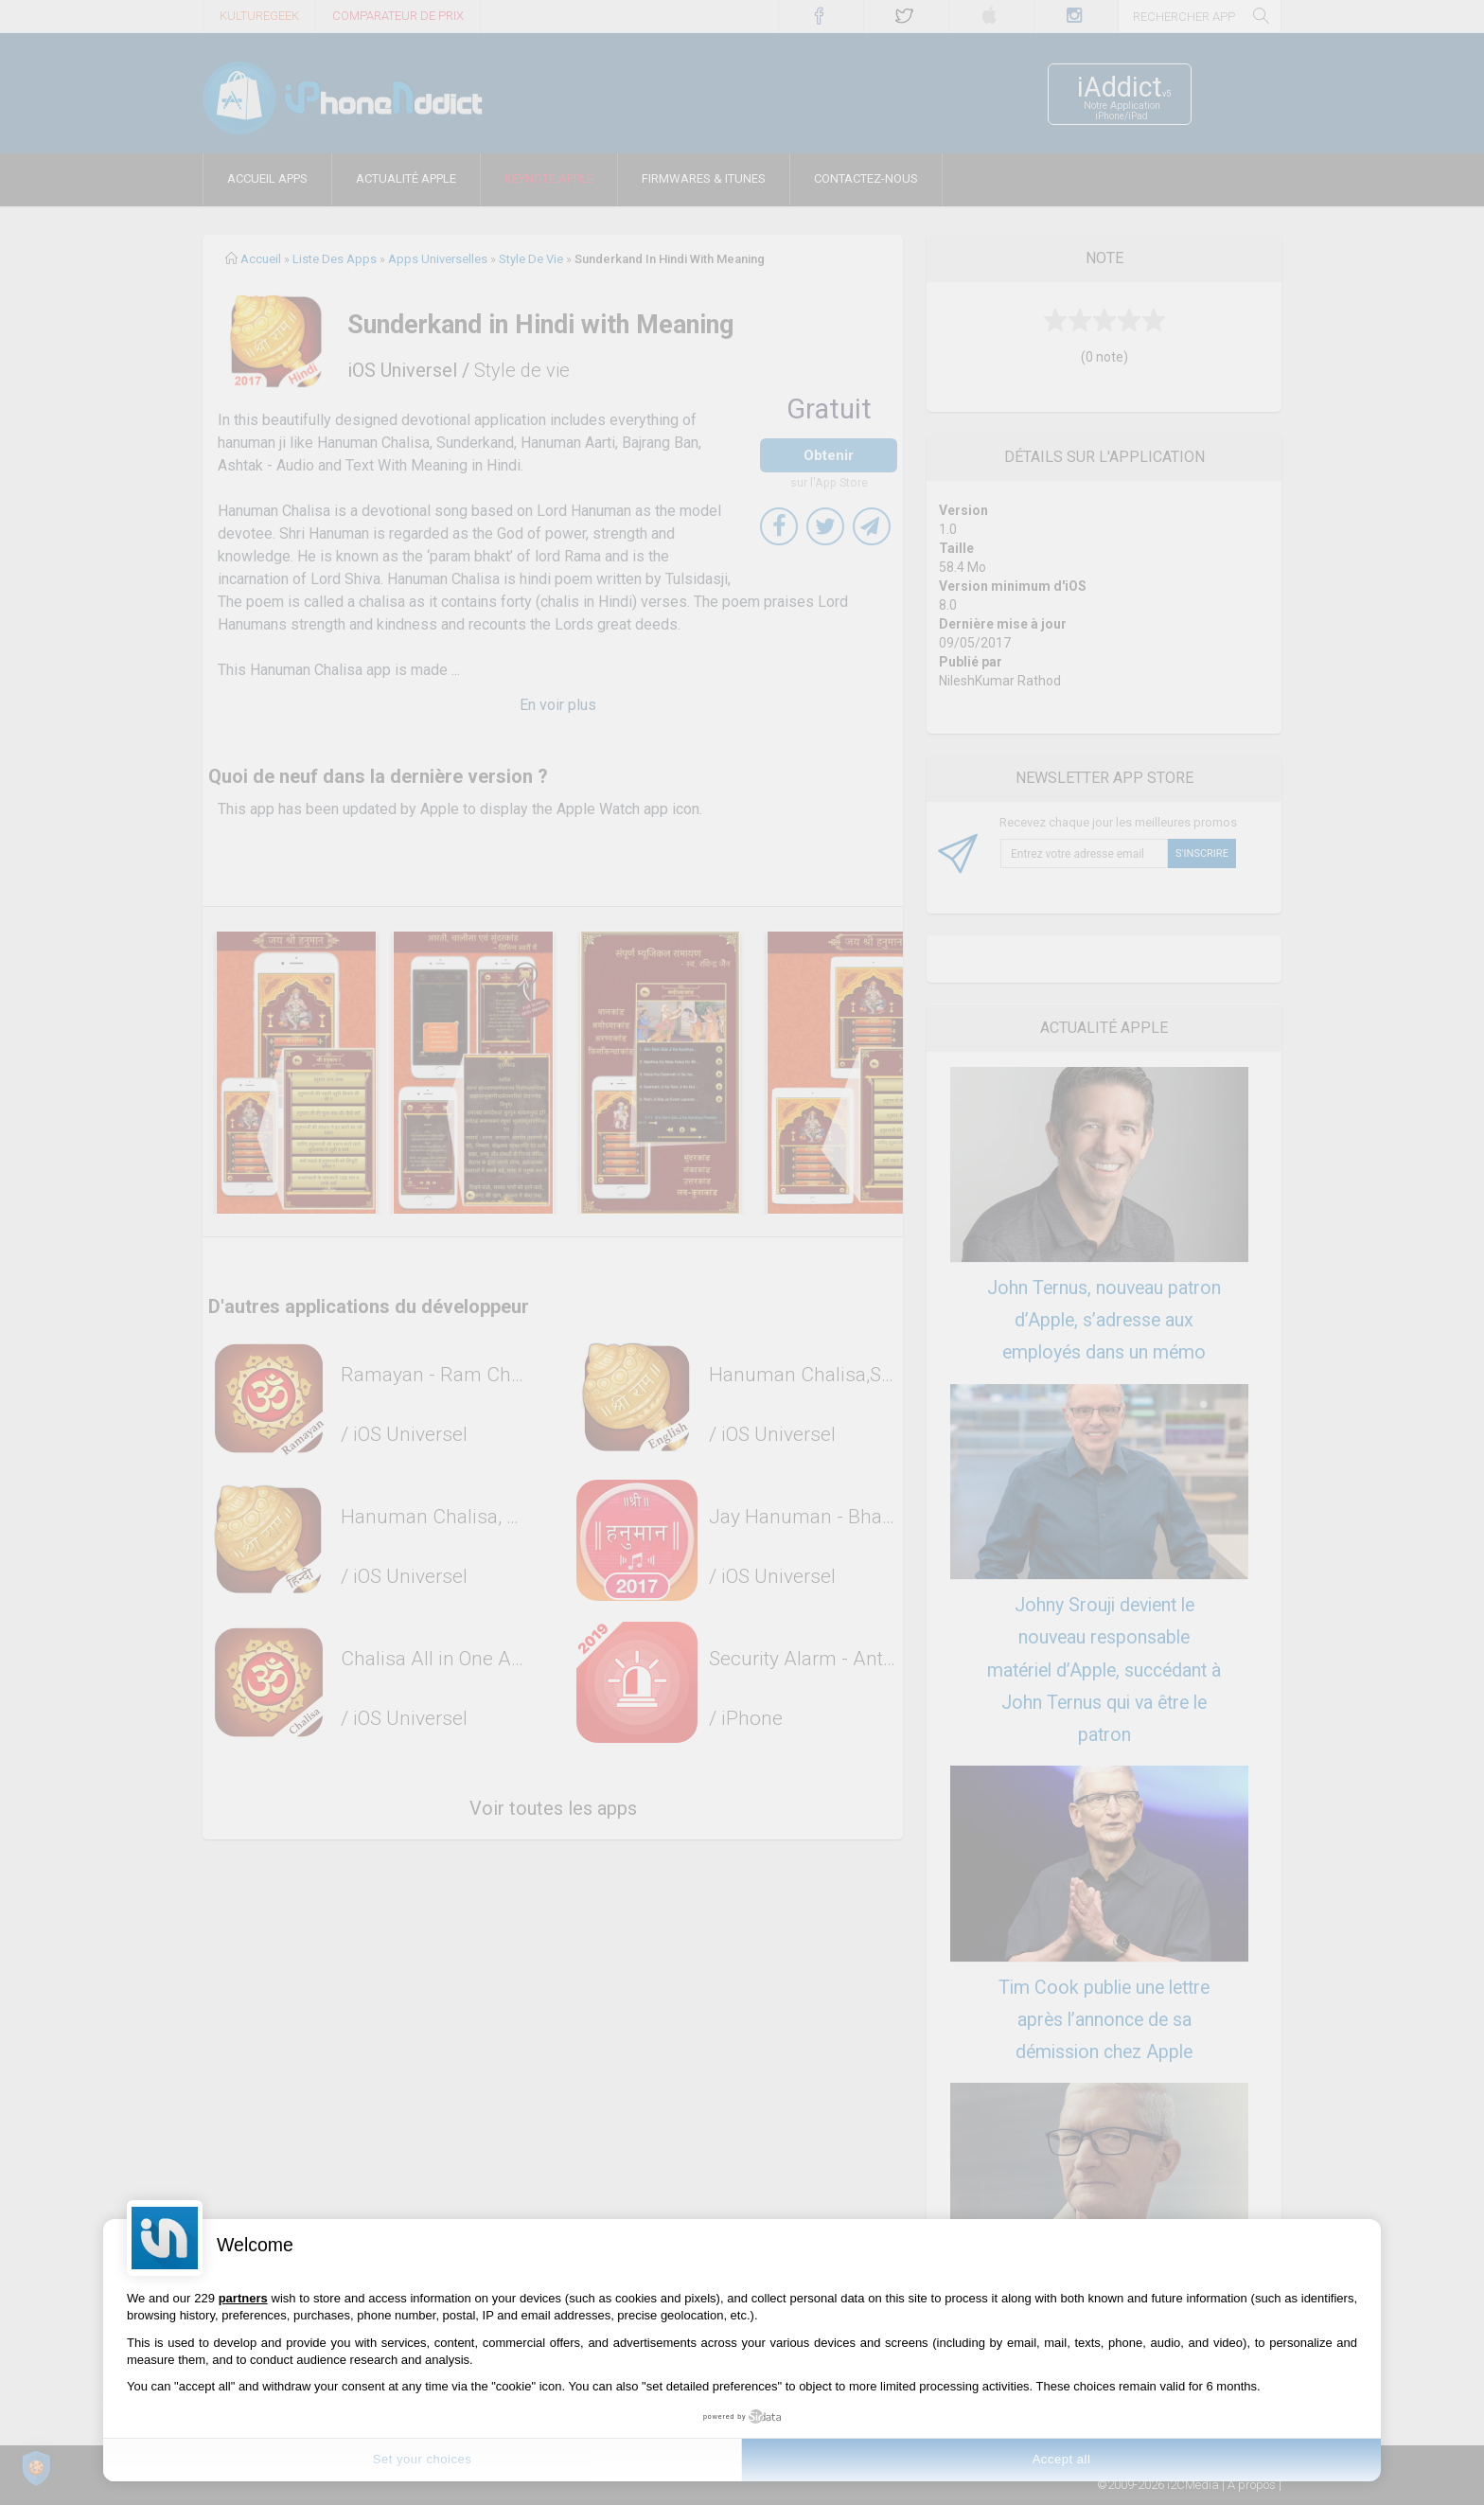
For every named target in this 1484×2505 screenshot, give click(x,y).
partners (243, 2298)
